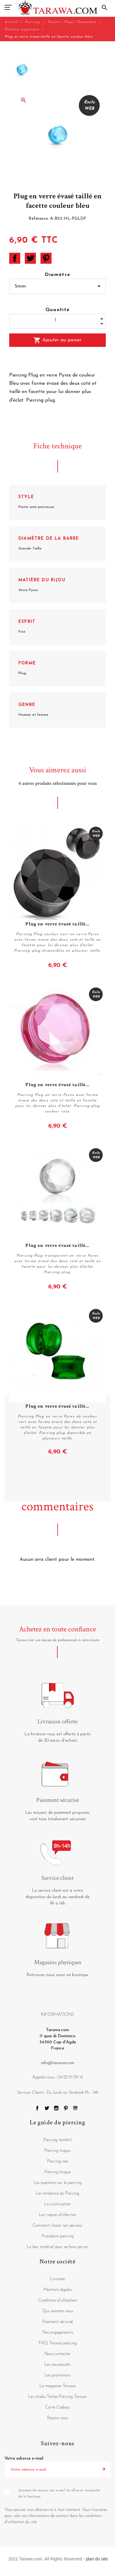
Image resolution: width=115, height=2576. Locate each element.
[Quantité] (57, 320)
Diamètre (58, 274)
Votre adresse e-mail (24, 2458)
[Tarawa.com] (57, 7)
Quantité (57, 309)
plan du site (97, 2558)
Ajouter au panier (57, 340)
